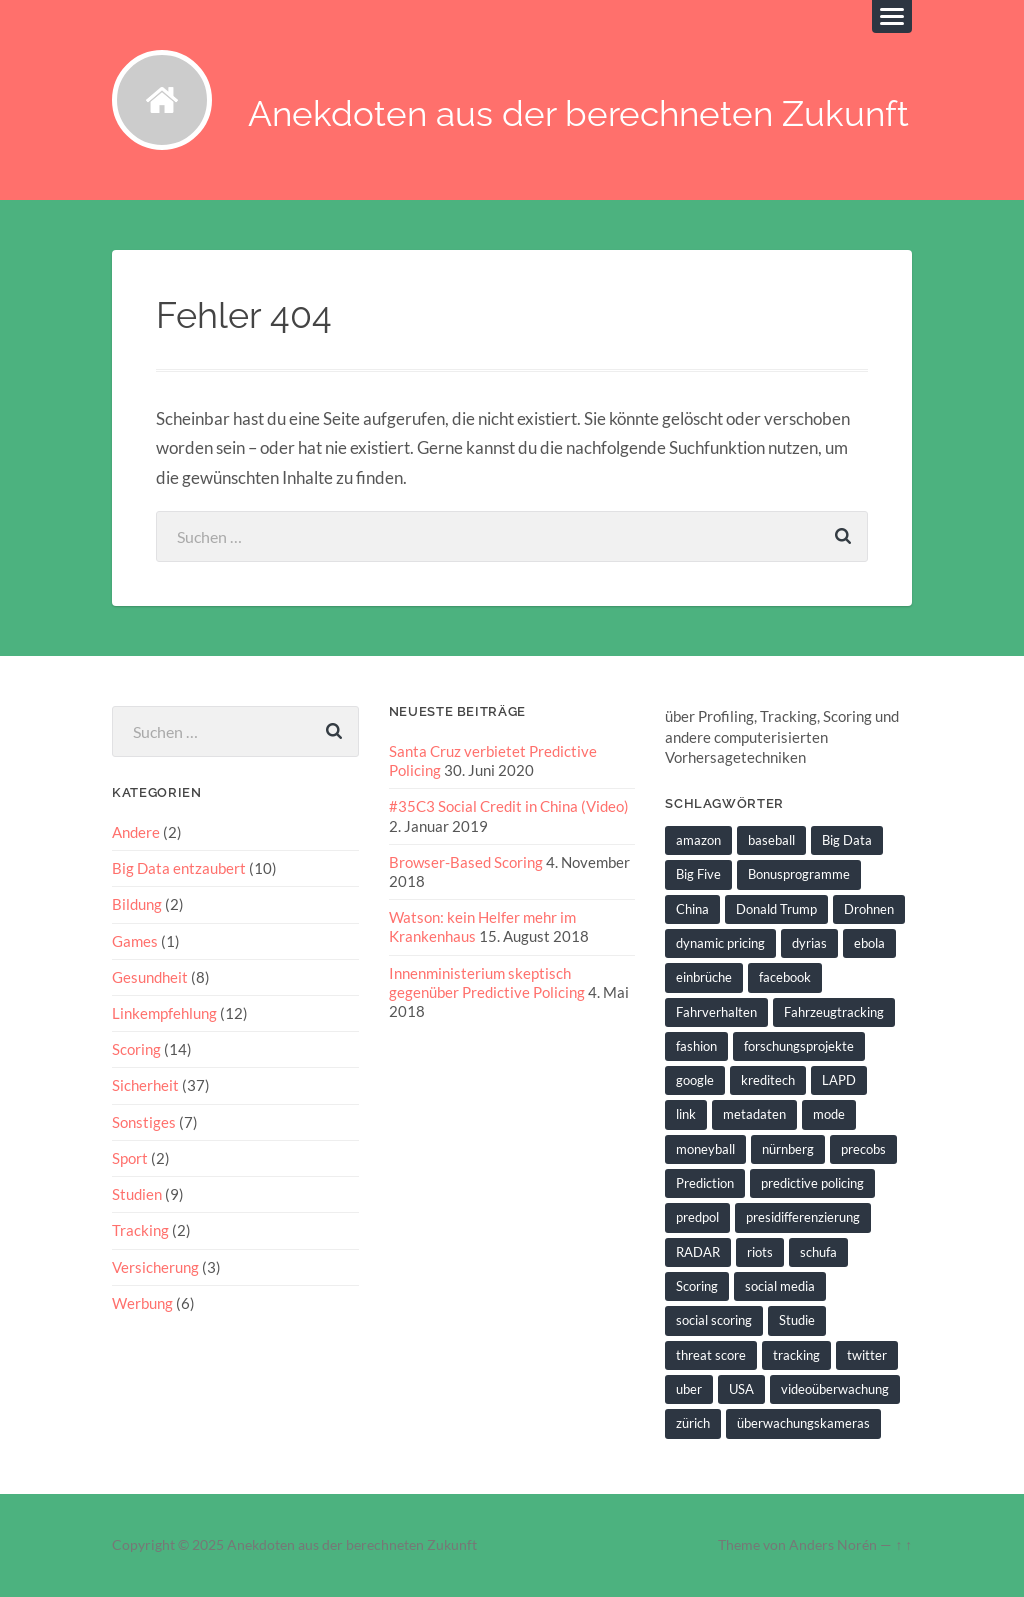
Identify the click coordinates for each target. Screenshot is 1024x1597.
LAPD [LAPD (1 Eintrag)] (839, 1080)
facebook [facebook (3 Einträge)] (785, 977)
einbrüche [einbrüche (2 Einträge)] (704, 977)
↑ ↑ (903, 1545)
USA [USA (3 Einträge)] (741, 1389)
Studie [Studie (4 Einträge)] (797, 1320)
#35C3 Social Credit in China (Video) (509, 806)
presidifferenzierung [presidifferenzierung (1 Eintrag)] (803, 1217)
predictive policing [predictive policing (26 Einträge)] (812, 1183)
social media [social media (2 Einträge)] (780, 1286)
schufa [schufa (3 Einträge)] (818, 1252)
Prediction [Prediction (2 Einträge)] (705, 1183)
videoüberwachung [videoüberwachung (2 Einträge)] (835, 1389)
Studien (137, 1194)
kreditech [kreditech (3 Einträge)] (768, 1080)
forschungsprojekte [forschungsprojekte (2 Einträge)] (799, 1046)
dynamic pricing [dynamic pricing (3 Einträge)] (720, 943)
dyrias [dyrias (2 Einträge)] (809, 943)
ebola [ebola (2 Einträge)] (869, 943)
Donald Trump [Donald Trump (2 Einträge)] (776, 909)
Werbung (142, 1303)
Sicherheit (145, 1085)
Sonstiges (144, 1122)
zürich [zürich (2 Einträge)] (693, 1423)
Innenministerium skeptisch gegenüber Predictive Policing (487, 982)
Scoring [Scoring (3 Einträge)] (697, 1286)
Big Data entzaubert (179, 868)
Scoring (136, 1049)
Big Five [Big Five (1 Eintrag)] (698, 874)
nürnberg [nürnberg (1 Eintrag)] (788, 1149)
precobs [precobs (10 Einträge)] (863, 1149)
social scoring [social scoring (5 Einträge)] (714, 1320)
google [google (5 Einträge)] (695, 1080)
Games (135, 941)
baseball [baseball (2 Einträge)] (771, 840)
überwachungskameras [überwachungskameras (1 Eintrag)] (803, 1423)
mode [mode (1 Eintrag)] (829, 1114)
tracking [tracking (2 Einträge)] (796, 1355)
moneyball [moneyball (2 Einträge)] (705, 1149)
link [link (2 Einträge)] (686, 1114)
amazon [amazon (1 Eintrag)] (698, 840)
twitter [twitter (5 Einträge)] (867, 1355)
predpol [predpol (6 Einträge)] (697, 1217)
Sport (130, 1158)
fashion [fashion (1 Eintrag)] (696, 1046)
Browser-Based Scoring (466, 862)
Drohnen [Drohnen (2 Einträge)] (869, 909)
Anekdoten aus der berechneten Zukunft (578, 114)
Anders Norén (833, 1545)
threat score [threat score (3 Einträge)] (711, 1355)
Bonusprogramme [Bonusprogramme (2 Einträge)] (799, 874)
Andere (136, 832)
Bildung (137, 904)
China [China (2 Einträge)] (692, 909)
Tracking (140, 1230)
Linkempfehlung (164, 1013)
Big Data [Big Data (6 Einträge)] (847, 840)
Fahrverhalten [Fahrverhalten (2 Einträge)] (716, 1012)
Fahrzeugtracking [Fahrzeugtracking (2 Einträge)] (834, 1012)
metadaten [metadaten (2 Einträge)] (754, 1114)
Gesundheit (150, 977)
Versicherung (155, 1267)
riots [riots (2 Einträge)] (760, 1252)
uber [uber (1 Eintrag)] (689, 1389)
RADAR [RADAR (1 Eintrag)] (698, 1252)
